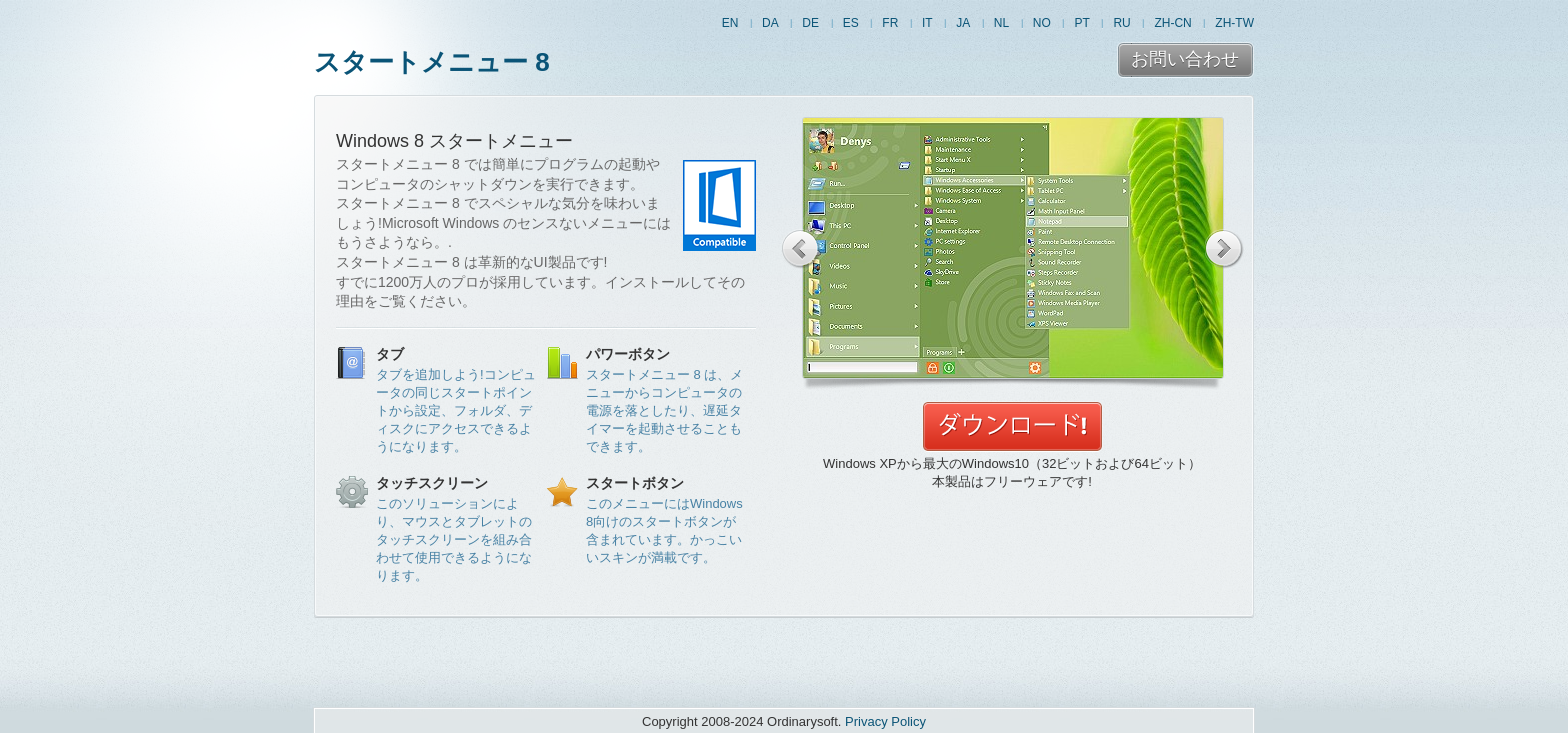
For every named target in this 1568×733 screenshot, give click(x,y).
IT (927, 23)
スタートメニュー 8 (432, 62)
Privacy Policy (885, 721)
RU (1121, 23)
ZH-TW (1234, 23)
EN (730, 23)
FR (890, 23)
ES (851, 23)
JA (963, 23)
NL (1001, 23)
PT (1081, 23)
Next (1224, 249)
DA (770, 23)
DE (810, 23)
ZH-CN (1172, 23)
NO (1042, 23)
